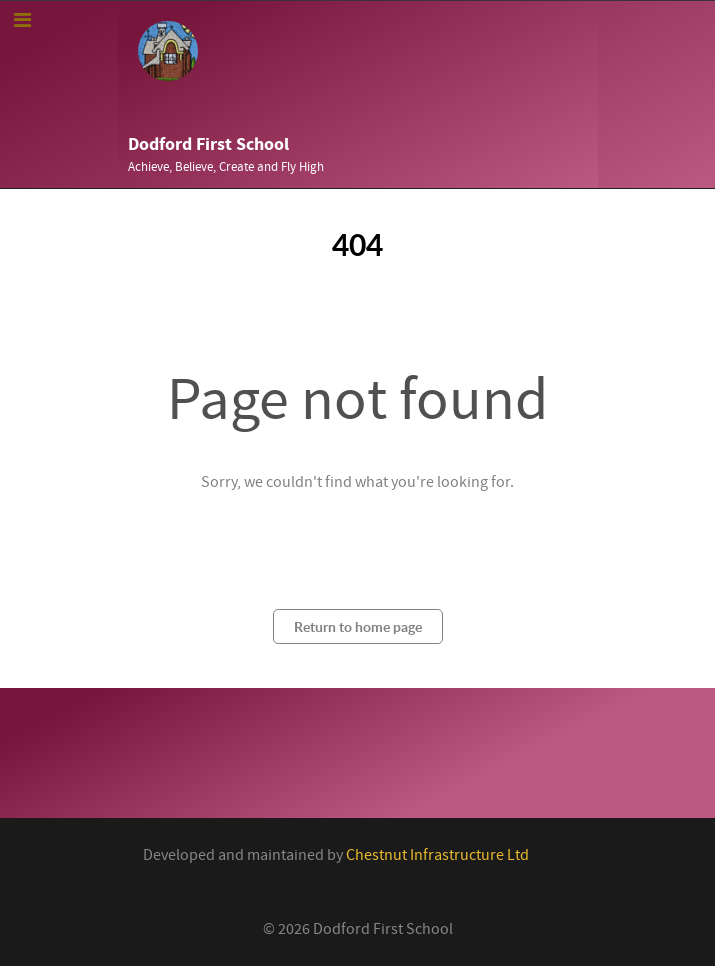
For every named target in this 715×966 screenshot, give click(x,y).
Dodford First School (208, 144)
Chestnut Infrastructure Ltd (437, 855)
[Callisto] (168, 50)
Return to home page (358, 626)
